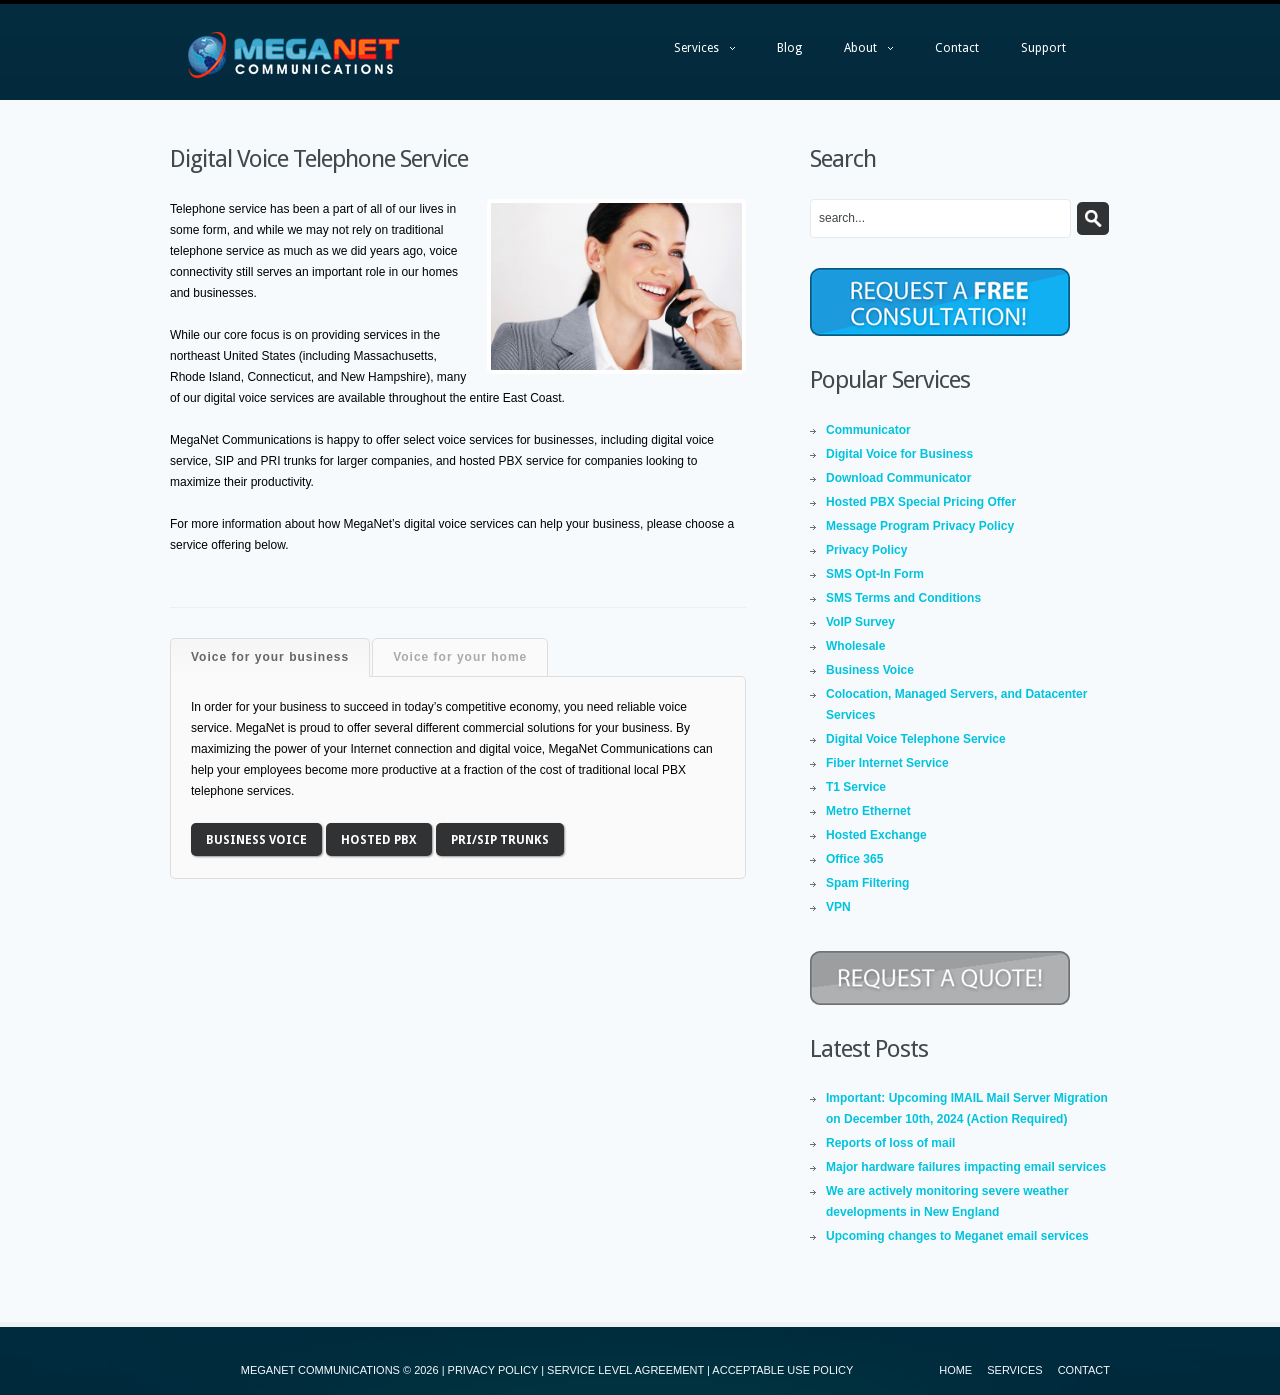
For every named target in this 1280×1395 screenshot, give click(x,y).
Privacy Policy (866, 550)
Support (1043, 48)
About (858, 53)
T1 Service (856, 787)
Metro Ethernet (868, 811)
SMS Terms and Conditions (903, 598)
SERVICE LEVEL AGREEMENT (625, 1370)
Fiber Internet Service (887, 763)
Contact (957, 48)
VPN (838, 907)
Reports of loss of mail (890, 1143)
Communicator (868, 430)
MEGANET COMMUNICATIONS (320, 1370)
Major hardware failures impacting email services (966, 1167)
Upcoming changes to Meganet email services (957, 1236)
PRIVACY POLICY (493, 1370)
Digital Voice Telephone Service (916, 739)
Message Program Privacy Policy (920, 526)
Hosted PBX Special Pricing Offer (921, 502)
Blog (789, 48)
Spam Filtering (867, 883)
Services (694, 53)
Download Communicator (898, 478)
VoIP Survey (860, 622)
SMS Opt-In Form (875, 574)
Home (955, 1370)
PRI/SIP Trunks (500, 840)
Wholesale (855, 646)
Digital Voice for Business (899, 454)
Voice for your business (270, 657)
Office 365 (854, 859)
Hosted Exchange (876, 835)
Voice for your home (460, 657)
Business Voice (256, 840)
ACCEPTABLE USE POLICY (782, 1370)
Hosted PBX (379, 840)
